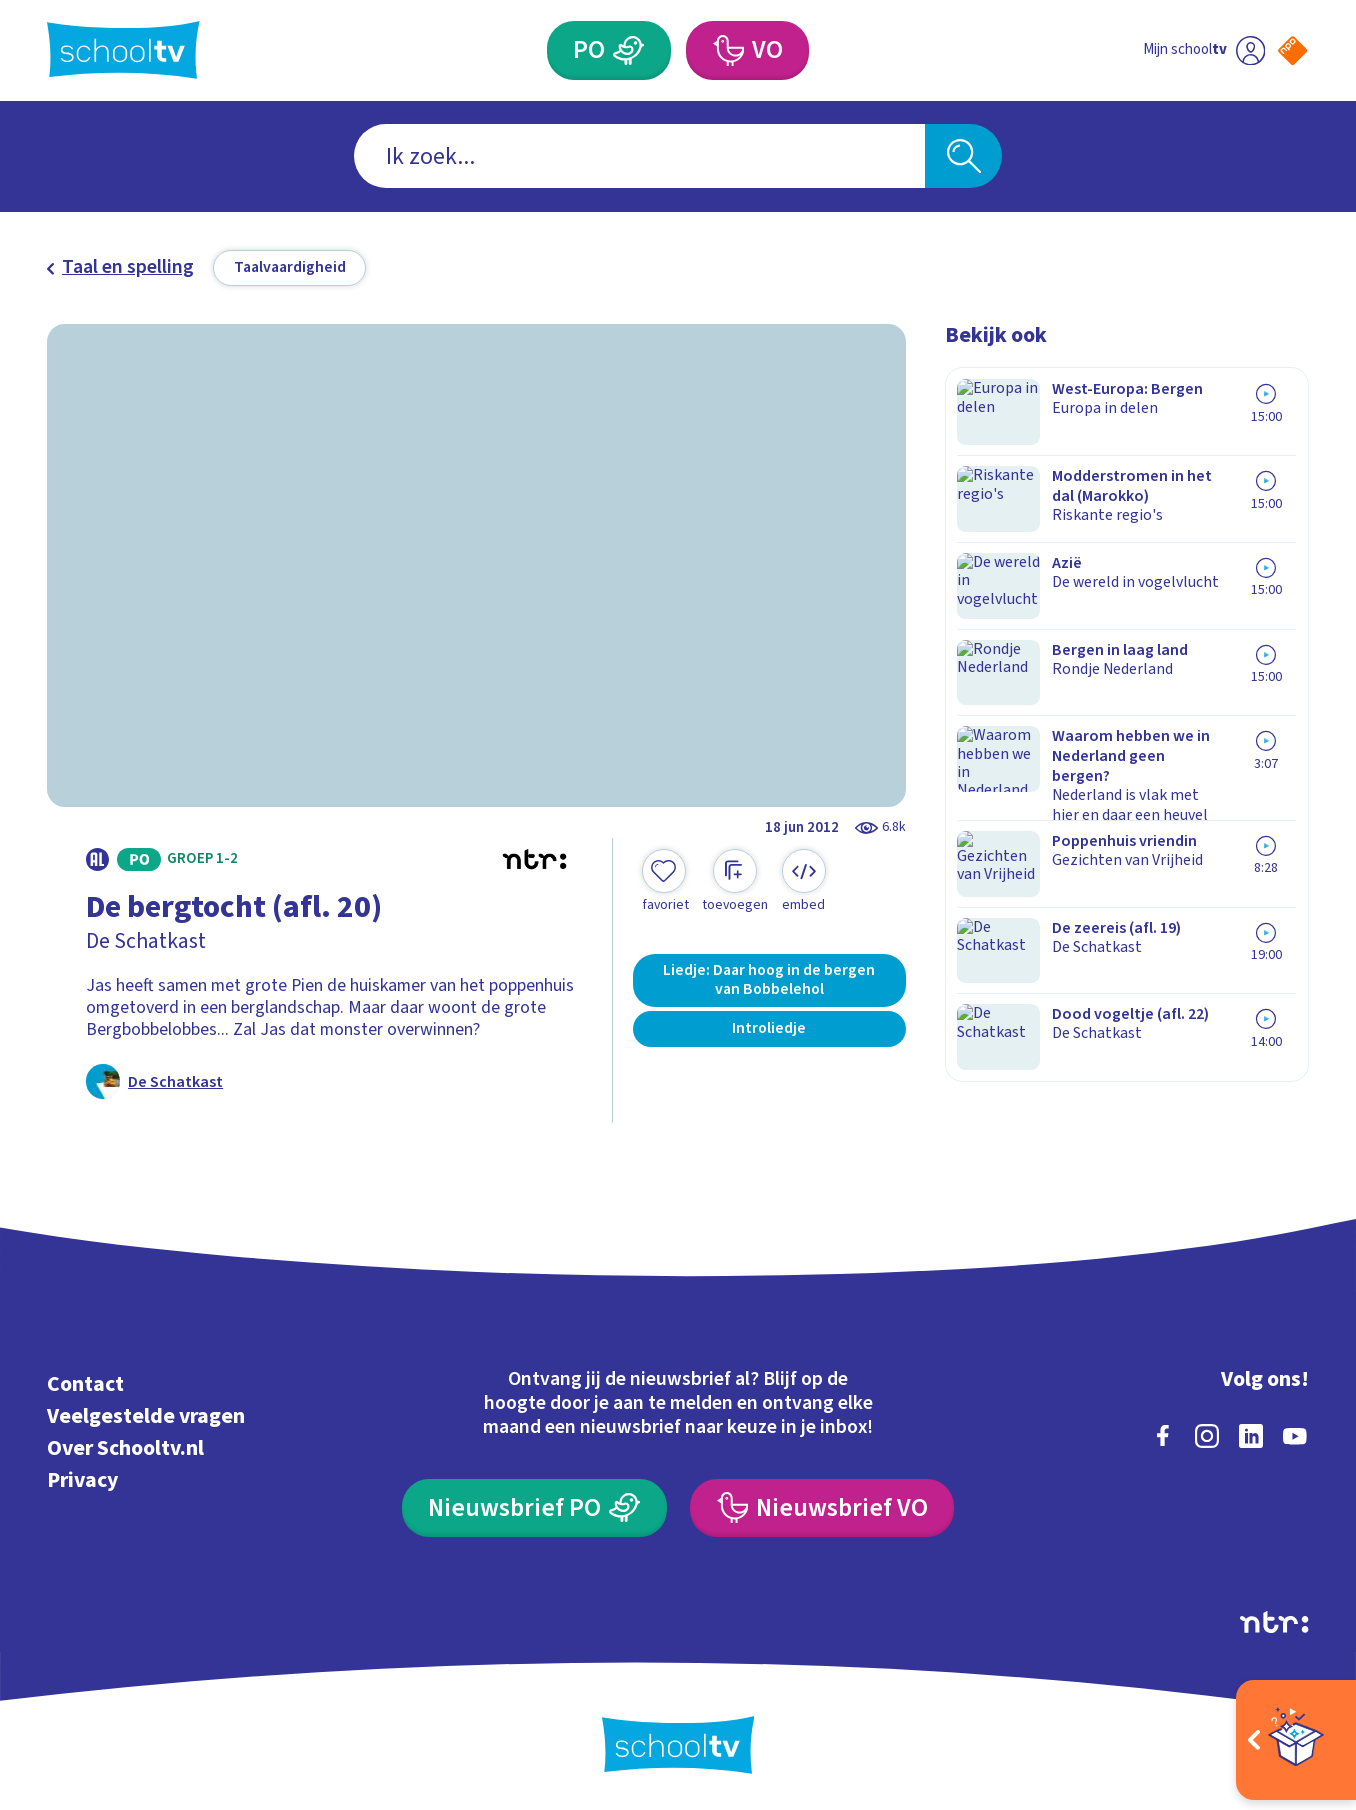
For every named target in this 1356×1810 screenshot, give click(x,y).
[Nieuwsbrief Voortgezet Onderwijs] (822, 1505)
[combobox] (640, 156)
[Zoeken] (963, 156)
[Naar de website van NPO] (1292, 50)
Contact (85, 1381)
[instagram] (1207, 1433)
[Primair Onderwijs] (628, 50)
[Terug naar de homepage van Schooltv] (123, 50)
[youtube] (1295, 1433)
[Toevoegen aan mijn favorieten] (665, 882)
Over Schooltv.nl (125, 1445)
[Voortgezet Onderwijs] (728, 50)
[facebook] (1163, 1433)
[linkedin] (1251, 1433)
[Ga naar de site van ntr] (1274, 1619)
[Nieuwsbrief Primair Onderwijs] (534, 1505)
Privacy (82, 1477)
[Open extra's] (1296, 1740)
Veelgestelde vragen (146, 1413)
